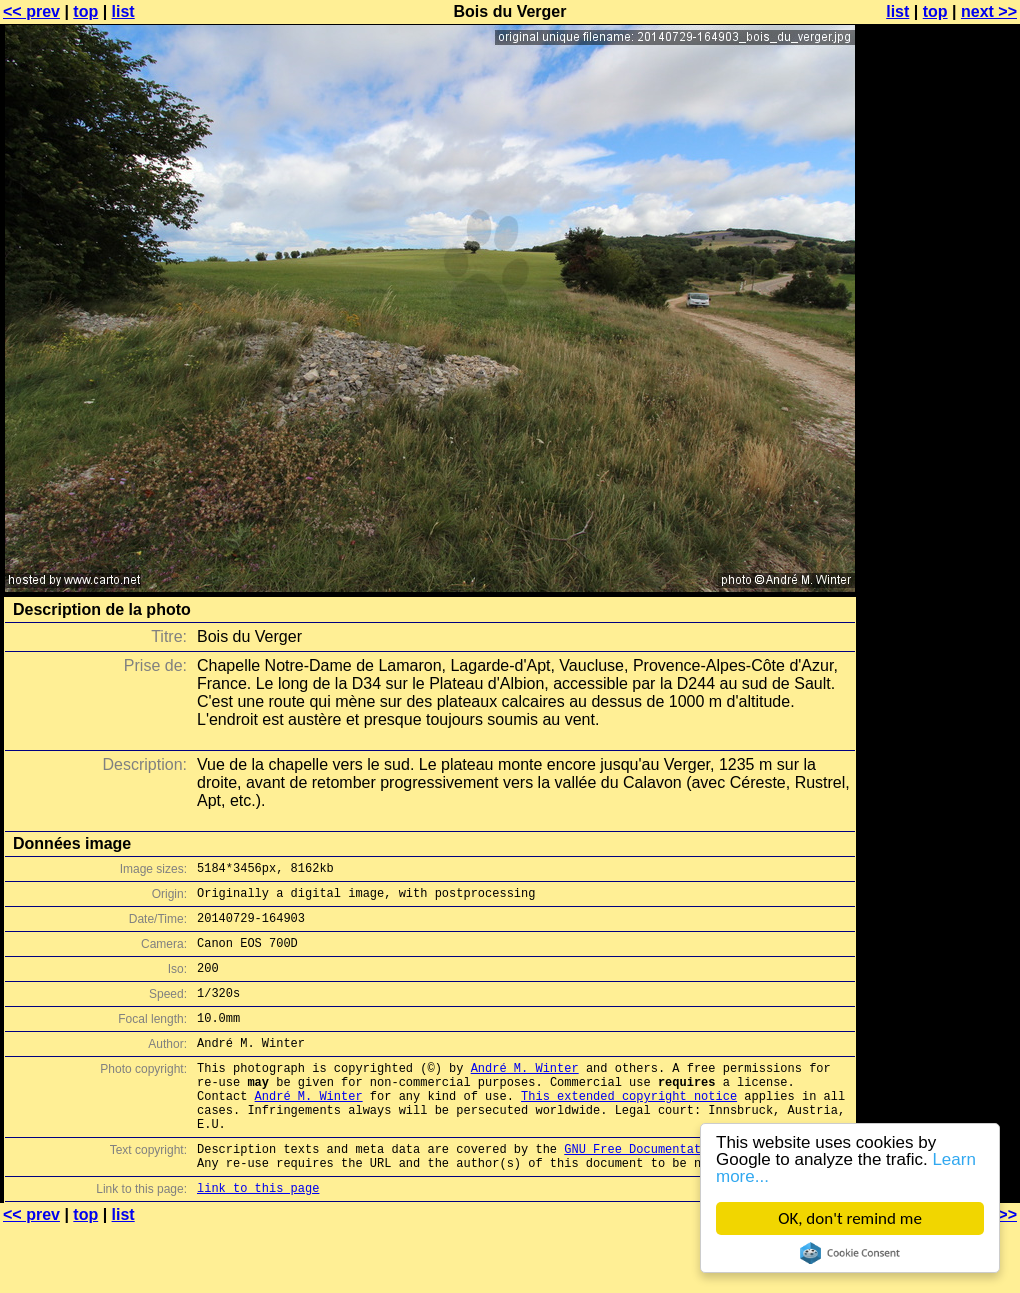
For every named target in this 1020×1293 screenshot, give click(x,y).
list (123, 11)
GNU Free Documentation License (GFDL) (697, 1190)
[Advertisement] (939, 257)
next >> (989, 11)
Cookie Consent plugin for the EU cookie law (850, 1253)
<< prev (31, 11)
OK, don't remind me (850, 1218)
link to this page (258, 1235)
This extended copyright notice (629, 1128)
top (85, 11)
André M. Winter (525, 1094)
